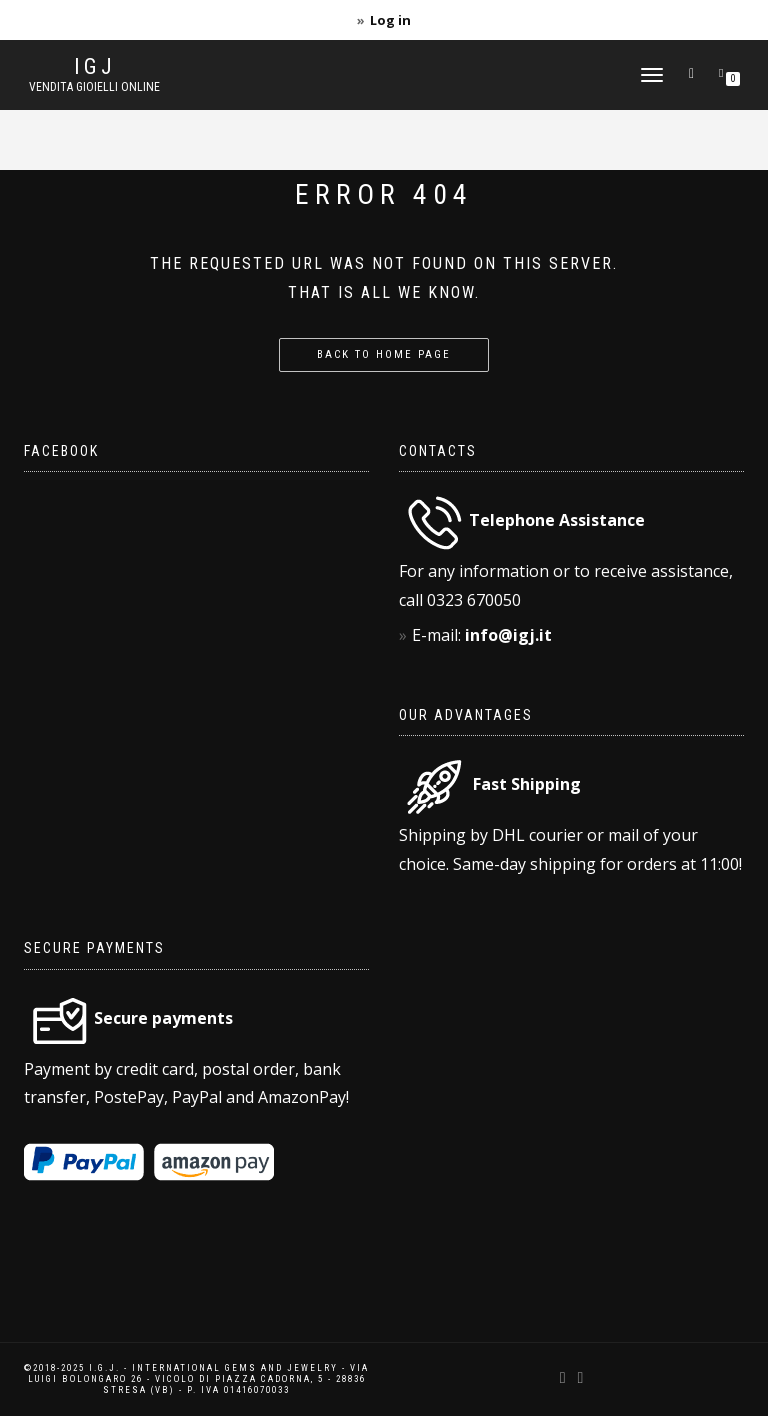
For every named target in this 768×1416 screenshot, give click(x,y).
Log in (390, 20)
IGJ (95, 67)
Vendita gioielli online (94, 87)
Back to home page (384, 354)
